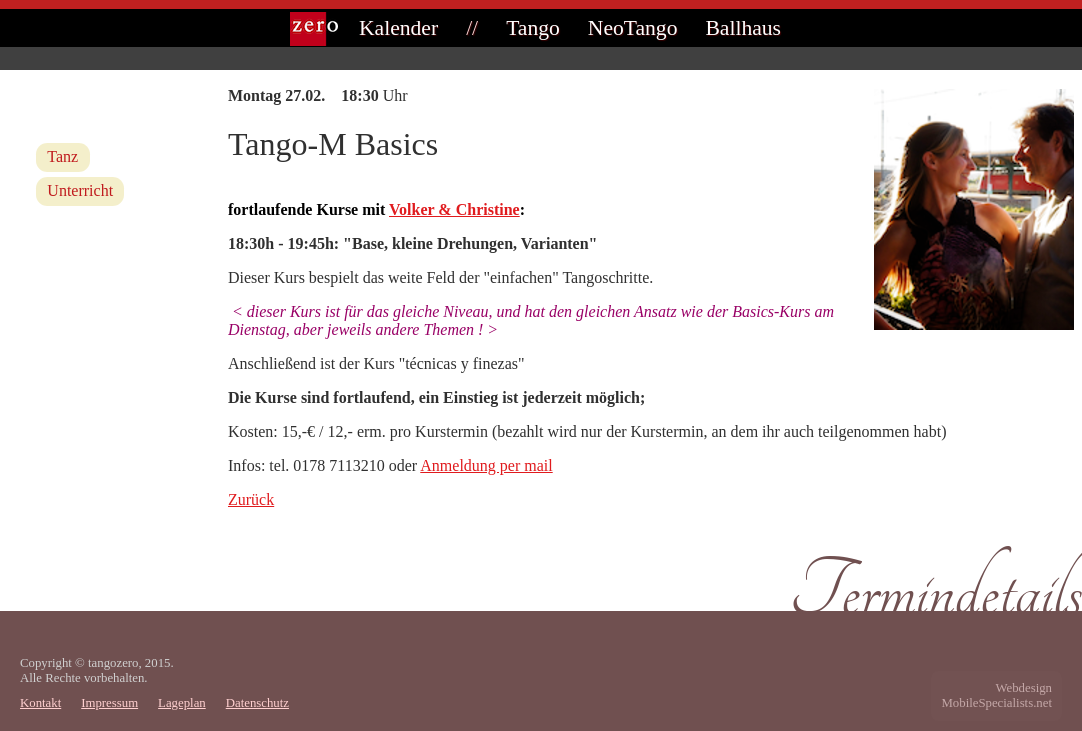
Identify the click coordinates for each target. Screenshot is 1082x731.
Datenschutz (257, 703)
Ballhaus (743, 28)
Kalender (398, 28)
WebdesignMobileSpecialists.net (996, 695)
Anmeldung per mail (486, 465)
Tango (533, 28)
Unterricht (80, 190)
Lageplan (182, 703)
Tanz (62, 156)
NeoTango (633, 28)
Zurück (251, 499)
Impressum (109, 703)
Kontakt (40, 703)
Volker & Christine (454, 209)
